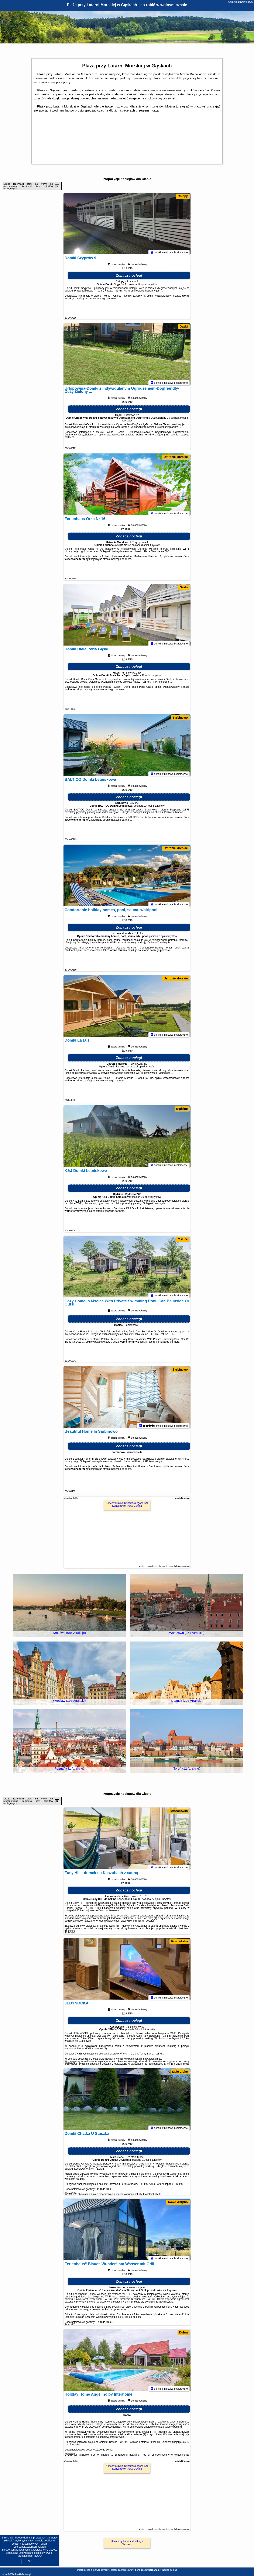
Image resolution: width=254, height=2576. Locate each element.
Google (9, 2540)
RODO (38, 2555)
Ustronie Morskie (176, 457)
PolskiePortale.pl (23, 2574)
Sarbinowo (180, 717)
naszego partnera (106, 300)
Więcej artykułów (71, 1498)
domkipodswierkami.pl (240, 1)
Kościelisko (179, 1941)
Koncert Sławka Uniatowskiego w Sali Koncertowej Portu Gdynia (127, 1504)
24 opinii (140, 2031)
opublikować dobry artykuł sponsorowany (172, 1566)
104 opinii (148, 807)
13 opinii (140, 1068)
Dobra (183, 2332)
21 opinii (146, 2161)
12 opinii (142, 286)
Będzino (182, 1108)
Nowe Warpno (178, 2202)
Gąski (184, 326)
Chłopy (183, 196)
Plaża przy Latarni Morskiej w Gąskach (127, 2543)
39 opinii (146, 1198)
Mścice (183, 1239)
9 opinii (184, 419)
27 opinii (156, 1901)
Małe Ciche (180, 2071)
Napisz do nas (169, 2570)
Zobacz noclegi (129, 277)
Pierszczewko (178, 1811)
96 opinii (146, 677)
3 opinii (145, 546)
